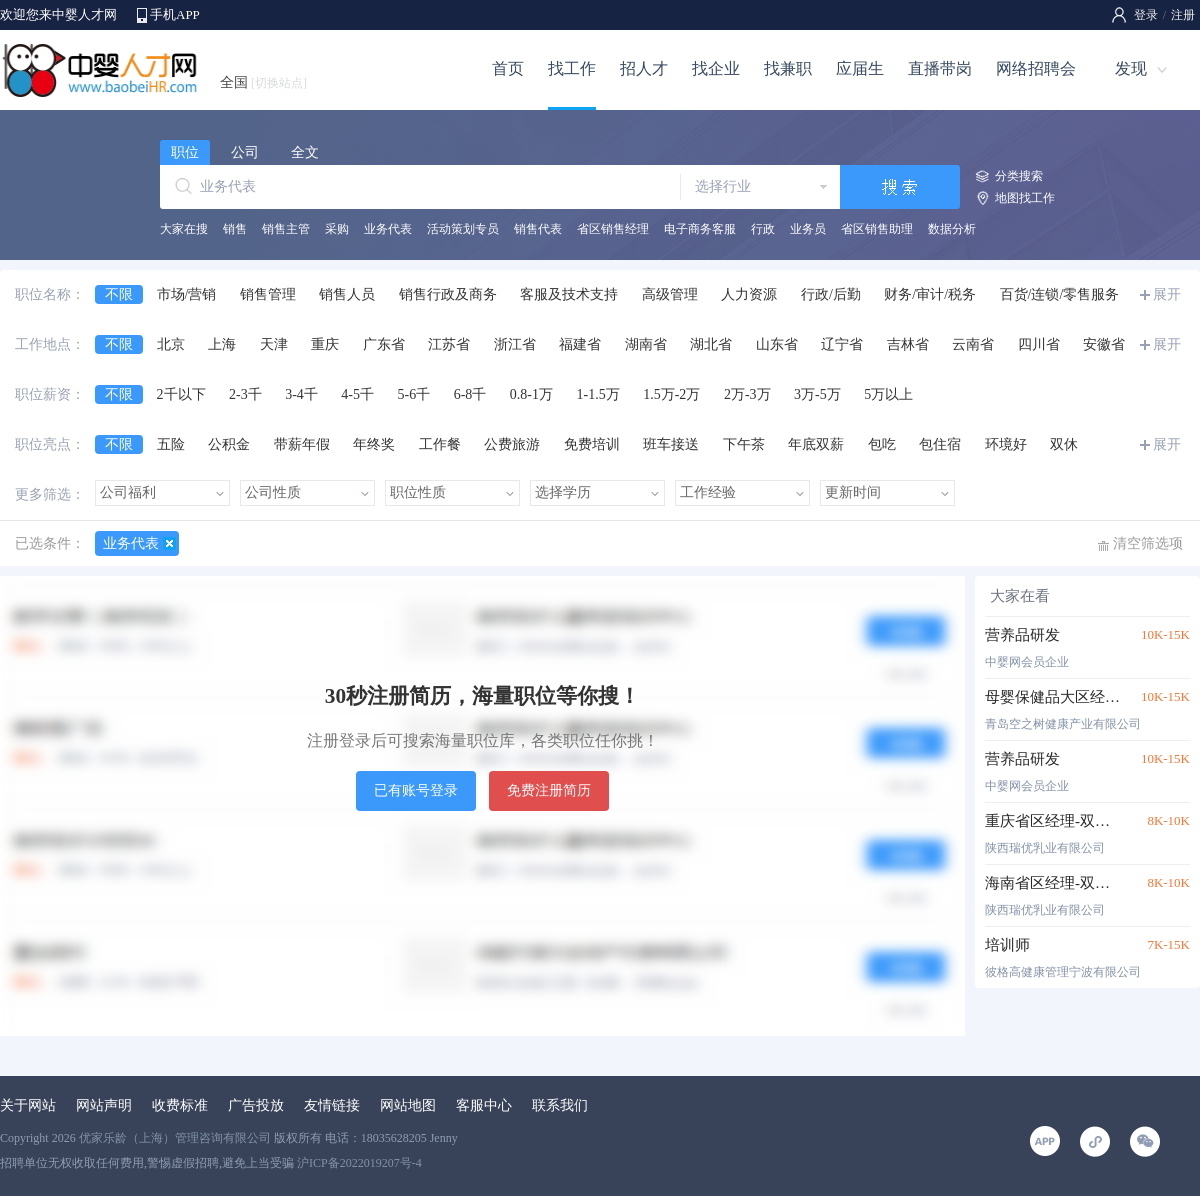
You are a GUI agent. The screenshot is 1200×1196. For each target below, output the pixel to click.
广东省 (384, 344)
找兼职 (788, 68)
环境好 (1006, 444)
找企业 (716, 68)
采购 (337, 229)
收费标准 (180, 1105)
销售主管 (286, 229)
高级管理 (670, 294)
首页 (508, 68)
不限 (119, 294)
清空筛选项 (1148, 543)
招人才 (644, 68)
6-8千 (470, 394)
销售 (235, 229)
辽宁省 (842, 344)
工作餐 (440, 444)
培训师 (1007, 945)
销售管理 (268, 294)
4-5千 (357, 394)
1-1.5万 (598, 394)
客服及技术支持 (569, 294)
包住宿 (940, 444)
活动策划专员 (463, 229)
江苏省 (449, 344)
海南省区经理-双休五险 (1052, 883)
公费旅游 (512, 444)
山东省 (777, 344)
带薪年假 (302, 444)
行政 (763, 229)
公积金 (229, 444)
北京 (171, 344)
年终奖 (374, 444)
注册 (1183, 15)
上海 (222, 344)
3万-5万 (817, 394)
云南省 (973, 344)
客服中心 (484, 1105)
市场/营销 (187, 294)
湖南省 (646, 344)
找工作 (572, 68)
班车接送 (671, 444)
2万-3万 (747, 394)
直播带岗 (940, 68)
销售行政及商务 (448, 294)
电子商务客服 (700, 229)
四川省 (1039, 344)
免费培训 (592, 444)
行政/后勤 (831, 294)
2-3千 (245, 394)
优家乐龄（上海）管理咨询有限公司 (175, 1138)
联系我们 (560, 1105)
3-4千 (301, 394)
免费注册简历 (549, 790)
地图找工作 (1025, 198)
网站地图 (408, 1105)
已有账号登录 (416, 790)
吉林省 (908, 344)
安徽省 (1104, 344)
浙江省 (515, 344)
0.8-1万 (531, 394)
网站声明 (104, 1105)
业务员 (808, 229)
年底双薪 (816, 444)
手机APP (175, 14)
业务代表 (388, 229)
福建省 (580, 344)
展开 (1167, 294)
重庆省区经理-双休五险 (1052, 821)
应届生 (860, 68)
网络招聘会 (1036, 68)
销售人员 (347, 294)
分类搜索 (1019, 176)
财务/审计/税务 (930, 294)
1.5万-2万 (671, 394)
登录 (1146, 15)
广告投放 (256, 1105)
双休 (1064, 444)
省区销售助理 (877, 229)
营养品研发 (1022, 635)
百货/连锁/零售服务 (1060, 294)
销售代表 (538, 229)
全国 (263, 82)
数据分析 (952, 229)
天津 (274, 344)
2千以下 (181, 394)
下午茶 (744, 444)
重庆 (325, 344)
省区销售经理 (613, 229)
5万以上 (888, 394)
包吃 (882, 444)
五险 (171, 444)
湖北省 (711, 344)
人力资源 (749, 294)
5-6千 (414, 394)
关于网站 (28, 1105)
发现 (1131, 68)
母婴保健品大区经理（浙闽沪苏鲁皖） (1052, 697)
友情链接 (332, 1105)
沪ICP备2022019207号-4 (359, 1163)
